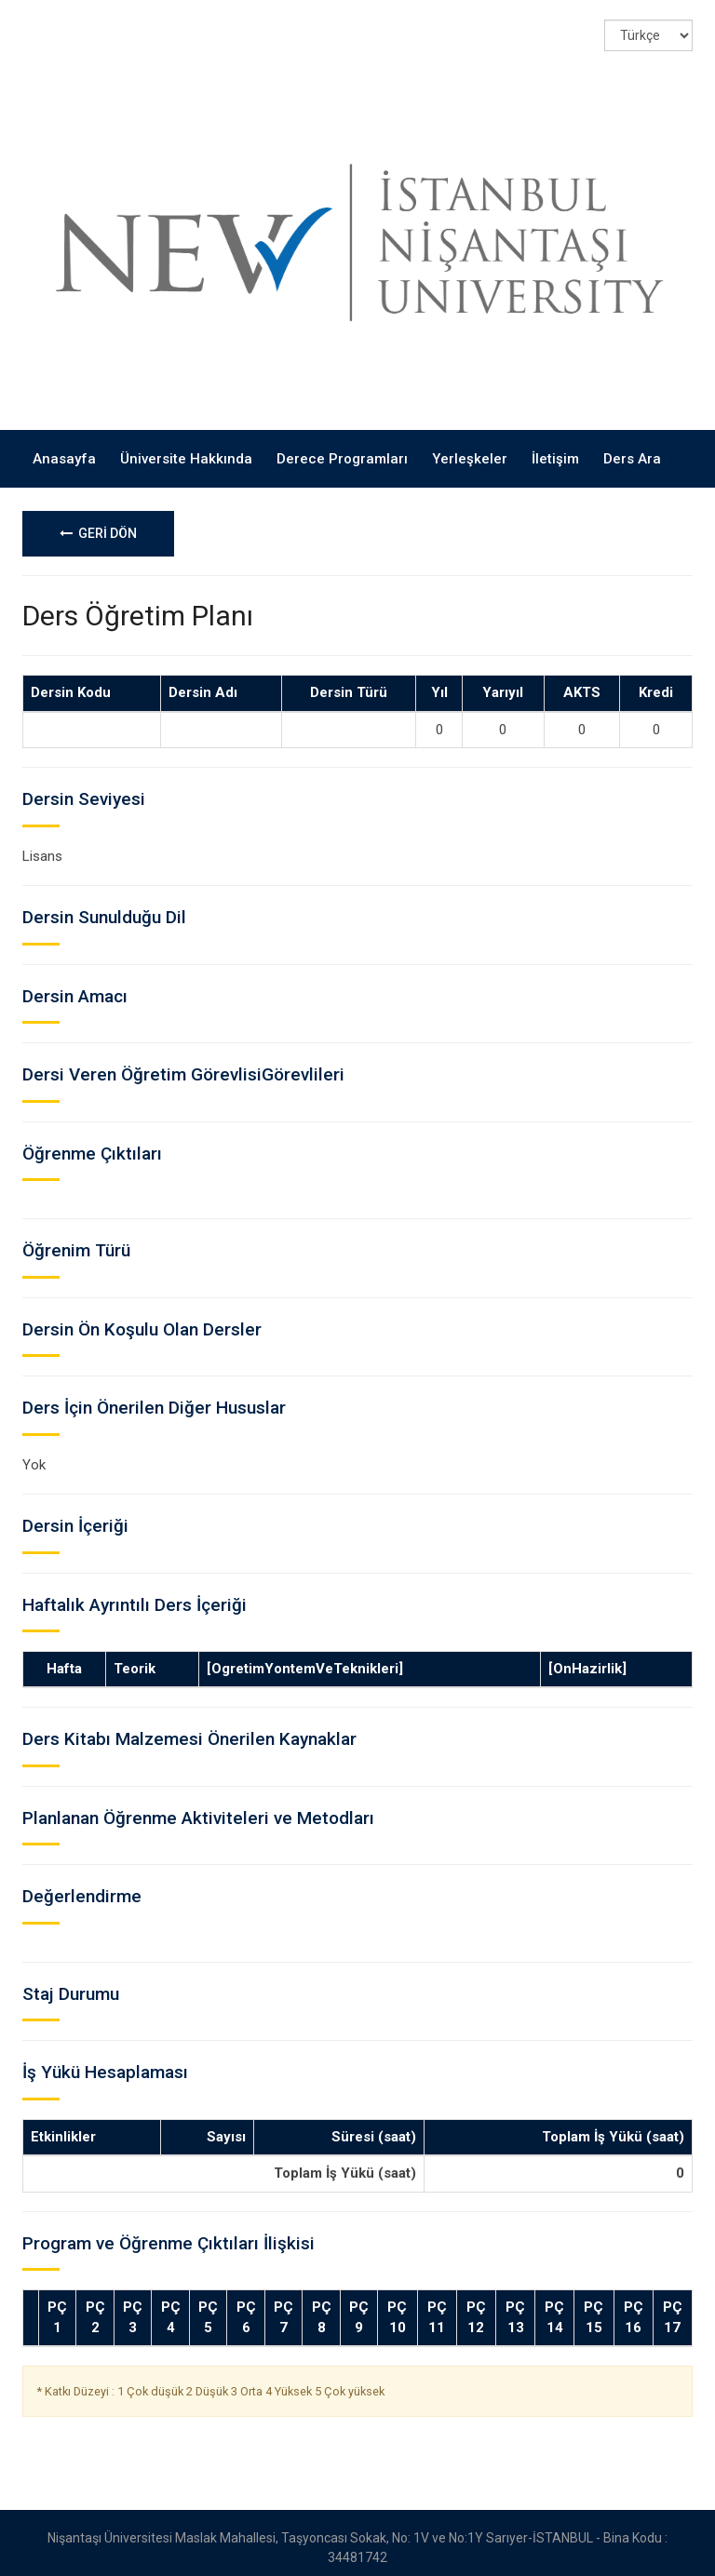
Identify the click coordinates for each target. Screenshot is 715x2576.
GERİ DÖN (98, 523)
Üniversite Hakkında (186, 448)
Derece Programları (342, 448)
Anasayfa (64, 448)
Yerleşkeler (469, 448)
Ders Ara (632, 448)
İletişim (555, 448)
